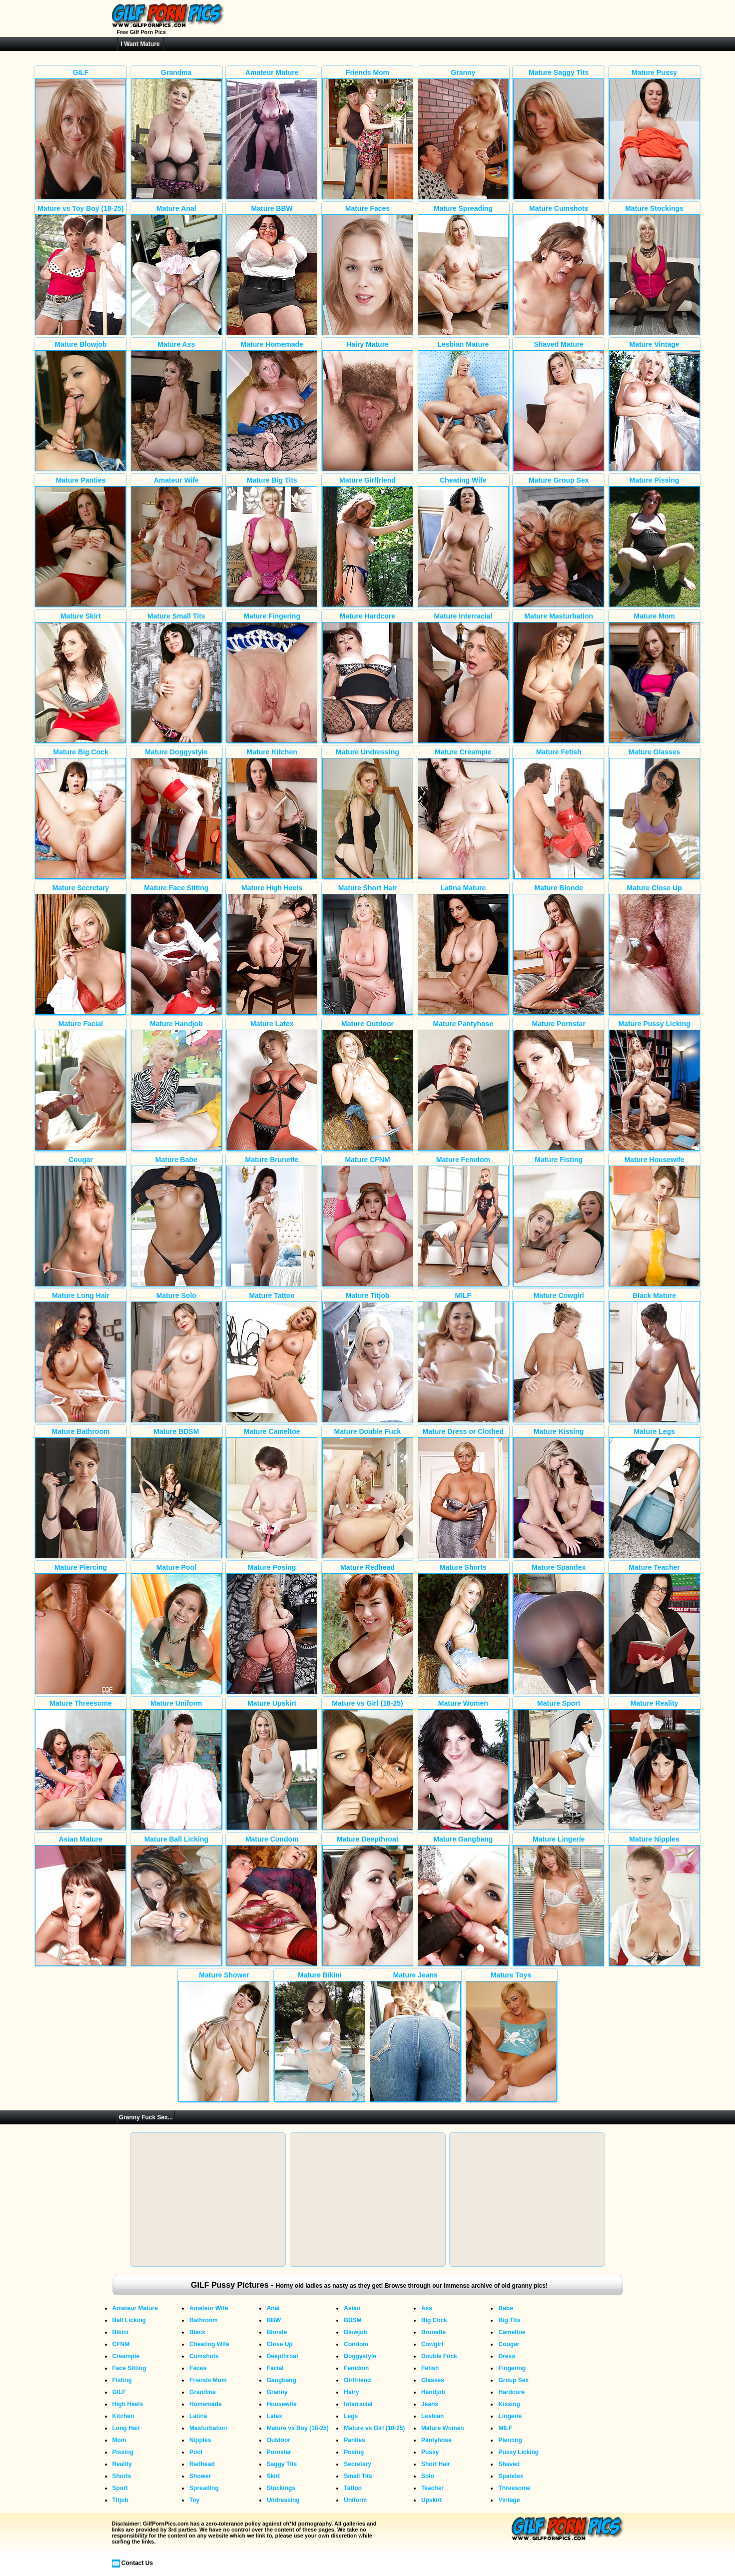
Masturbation (208, 2428)
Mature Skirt (80, 677)
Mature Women (463, 1764)
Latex (274, 2416)
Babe (505, 2308)
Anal (273, 2308)
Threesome (514, 2488)
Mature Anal (176, 269)
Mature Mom (654, 677)
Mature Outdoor (367, 1085)
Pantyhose (436, 2440)
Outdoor (278, 2440)
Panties (354, 2440)
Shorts (121, 2476)
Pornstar (279, 2452)
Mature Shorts (463, 1628)
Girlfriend (357, 2380)
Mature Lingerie (558, 1900)
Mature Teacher (654, 1628)
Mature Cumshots (558, 269)
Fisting (122, 2380)
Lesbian (432, 2416)
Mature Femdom (463, 1221)
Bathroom (203, 2320)
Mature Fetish (558, 813)
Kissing (509, 2404)
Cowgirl (432, 2344)
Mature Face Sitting (176, 949)
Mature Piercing (80, 1628)
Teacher (432, 2488)
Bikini (120, 2332)
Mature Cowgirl (558, 1356)
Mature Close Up (654, 949)
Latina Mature (463, 949)
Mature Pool (176, 1628)
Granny (463, 133)
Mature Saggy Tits (558, 133)
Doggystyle (360, 2356)
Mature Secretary (80, 949)
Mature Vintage (654, 405)
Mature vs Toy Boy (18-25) (80, 269)
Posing (354, 2452)
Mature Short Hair (367, 949)
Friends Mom (367, 133)
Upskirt (431, 2500)
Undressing (283, 2500)
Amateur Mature (271, 133)
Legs (351, 2416)
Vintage (509, 2500)
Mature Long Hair (80, 1356)
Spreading (204, 2488)
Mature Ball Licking (176, 1900)
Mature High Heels (271, 949)
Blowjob (355, 2332)
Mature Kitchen (271, 813)
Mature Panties (80, 541)
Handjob (433, 2392)
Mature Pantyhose (463, 1085)
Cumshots (204, 2356)
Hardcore (511, 2392)
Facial (275, 2368)
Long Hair (126, 2428)
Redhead (202, 2464)
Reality (122, 2464)
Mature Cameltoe (271, 1492)
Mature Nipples (654, 1900)
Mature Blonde (558, 949)
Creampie (126, 2356)
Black (197, 2332)
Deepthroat (282, 2356)
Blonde (277, 2332)
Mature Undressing (367, 813)
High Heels (127, 2404)
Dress (506, 2356)
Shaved (509, 2464)
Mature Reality (654, 1764)
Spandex (510, 2476)
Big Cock (434, 2320)
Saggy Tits (282, 2464)
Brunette (433, 2332)
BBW (274, 2320)
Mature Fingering (271, 677)
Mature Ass (176, 405)
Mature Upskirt (271, 1764)
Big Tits (509, 2320)
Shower (200, 2476)
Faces (197, 2368)
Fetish (430, 2368)
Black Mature (654, 1356)
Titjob (120, 2500)
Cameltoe (511, 2332)
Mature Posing (271, 1628)
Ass (426, 2308)
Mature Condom (271, 1900)
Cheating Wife (463, 541)
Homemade (205, 2404)
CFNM (121, 2344)
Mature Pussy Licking (654, 1085)
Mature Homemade (271, 405)
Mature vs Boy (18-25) (298, 2428)
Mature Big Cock (80, 813)
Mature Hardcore (367, 677)
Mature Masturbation (558, 677)
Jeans (429, 2404)
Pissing (123, 2452)
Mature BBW (271, 269)
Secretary (357, 2464)
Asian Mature (80, 1900)
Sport (120, 2488)
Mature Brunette (271, 1221)
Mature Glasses (654, 813)
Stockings (281, 2488)
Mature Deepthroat (367, 1900)
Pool (195, 2452)
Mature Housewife (654, 1221)
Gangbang (281, 2380)
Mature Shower (223, 2036)
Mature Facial (80, 1085)
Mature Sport (558, 1764)
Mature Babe (176, 1221)
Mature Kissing (558, 1492)
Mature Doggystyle (176, 813)
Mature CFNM (367, 1221)
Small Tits (358, 2476)
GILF (80, 133)
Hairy (351, 2392)
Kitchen (123, 2416)
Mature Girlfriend (367, 541)
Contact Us (137, 2563)
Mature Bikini (319, 2036)
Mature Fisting (558, 1221)
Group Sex (513, 2380)
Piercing (510, 2440)
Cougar (80, 1221)
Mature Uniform (176, 1764)
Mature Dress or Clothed (463, 1492)
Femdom (356, 2368)
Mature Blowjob (80, 405)
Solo (427, 2476)
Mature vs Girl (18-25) (367, 1764)
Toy (194, 2500)
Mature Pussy (654, 133)
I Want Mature (140, 43)
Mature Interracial (463, 677)
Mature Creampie (463, 813)
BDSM (352, 2320)
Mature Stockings (654, 269)
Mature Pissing (654, 541)
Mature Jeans (415, 2036)
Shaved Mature (558, 405)
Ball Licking (129, 2320)
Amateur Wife (176, 541)
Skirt (273, 2476)
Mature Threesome (80, 1764)
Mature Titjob (367, 1356)
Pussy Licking (518, 2452)
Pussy (430, 2452)
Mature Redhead (367, 1628)
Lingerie (510, 2416)
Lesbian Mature (463, 405)
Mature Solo (176, 1356)
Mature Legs (654, 1492)
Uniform (355, 2500)
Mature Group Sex (558, 541)
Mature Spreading (463, 269)
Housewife (282, 2404)
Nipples (200, 2440)
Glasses (432, 2380)
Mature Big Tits (271, 541)
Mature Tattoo (271, 1356)
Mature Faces (367, 269)
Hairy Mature (367, 405)
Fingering (512, 2368)
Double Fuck (439, 2356)
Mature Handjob (176, 1085)
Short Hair (435, 2464)
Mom (119, 2440)
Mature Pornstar (558, 1085)
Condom (356, 2344)
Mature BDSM (176, 1492)
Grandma (176, 133)
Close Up (280, 2344)
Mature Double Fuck (367, 1492)
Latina (198, 2416)
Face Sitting (129, 2368)
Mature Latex (271, 1085)
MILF (463, 1356)
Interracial (358, 2404)
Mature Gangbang (463, 1900)
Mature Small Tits (176, 677)
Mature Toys (511, 2036)
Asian (352, 2308)
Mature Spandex (558, 1628)
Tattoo (353, 2488)
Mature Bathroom (80, 1492)
